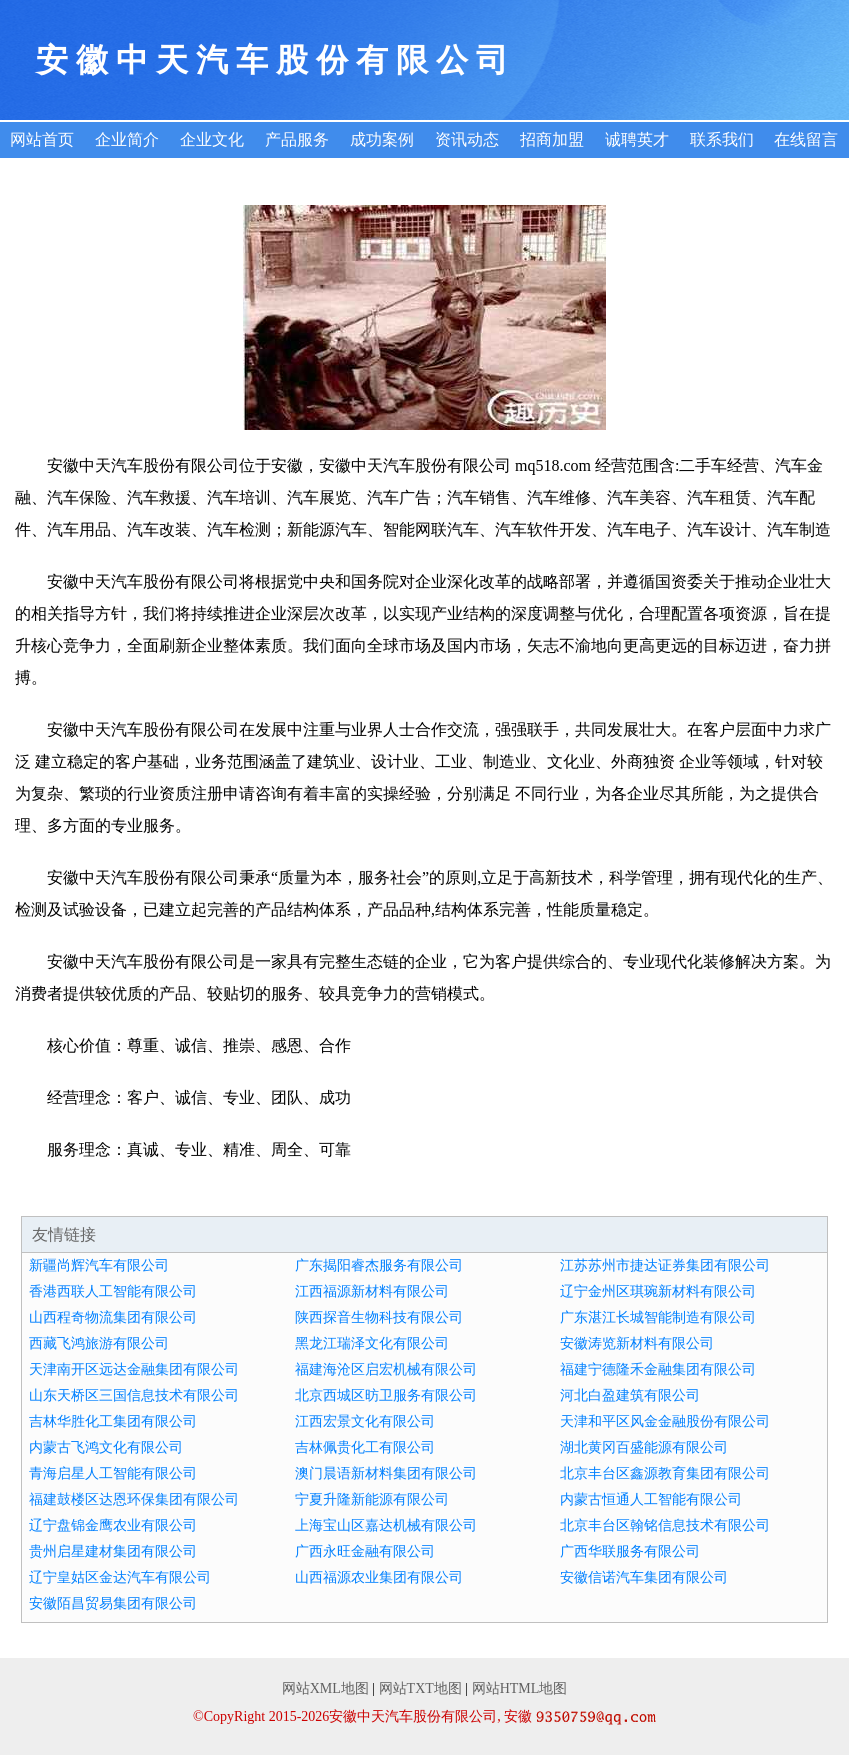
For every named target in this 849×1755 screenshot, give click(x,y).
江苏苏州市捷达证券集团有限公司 (665, 1265)
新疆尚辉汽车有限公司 (99, 1265)
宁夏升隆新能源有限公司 (372, 1499)
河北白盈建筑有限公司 (630, 1395)
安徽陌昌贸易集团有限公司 (113, 1603)
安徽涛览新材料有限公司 (637, 1343)
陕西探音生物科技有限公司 (379, 1317)
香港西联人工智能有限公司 (113, 1291)
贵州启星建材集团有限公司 (113, 1551)
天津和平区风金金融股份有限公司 (665, 1421)
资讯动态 (467, 139)
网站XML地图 (325, 1688)
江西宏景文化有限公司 (365, 1421)
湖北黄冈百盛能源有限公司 (644, 1447)
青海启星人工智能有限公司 (113, 1473)
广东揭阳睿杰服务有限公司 (379, 1265)
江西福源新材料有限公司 (372, 1291)
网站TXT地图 (420, 1688)
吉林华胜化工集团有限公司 (113, 1421)
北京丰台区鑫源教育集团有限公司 (665, 1473)
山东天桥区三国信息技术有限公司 (134, 1395)
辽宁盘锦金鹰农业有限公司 (113, 1525)
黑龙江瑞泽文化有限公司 (372, 1343)
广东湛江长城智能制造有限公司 (658, 1317)
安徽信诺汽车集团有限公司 (644, 1577)
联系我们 (722, 139)
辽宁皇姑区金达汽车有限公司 (120, 1577)
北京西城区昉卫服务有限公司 (386, 1395)
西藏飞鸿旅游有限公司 (99, 1343)
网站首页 (42, 139)
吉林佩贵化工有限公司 (365, 1447)
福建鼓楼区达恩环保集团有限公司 (134, 1499)
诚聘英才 (637, 139)
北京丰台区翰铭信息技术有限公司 (665, 1525)
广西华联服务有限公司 (630, 1551)
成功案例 (382, 139)
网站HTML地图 (520, 1688)
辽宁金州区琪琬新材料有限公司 (658, 1291)
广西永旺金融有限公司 (365, 1551)
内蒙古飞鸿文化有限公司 (106, 1447)
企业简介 (127, 139)
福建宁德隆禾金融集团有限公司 (658, 1369)
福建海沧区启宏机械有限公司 (386, 1369)
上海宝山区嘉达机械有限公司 (386, 1525)
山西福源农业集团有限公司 (379, 1577)
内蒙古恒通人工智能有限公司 (651, 1499)
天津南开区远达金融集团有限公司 (134, 1369)
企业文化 (212, 139)
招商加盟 (552, 139)
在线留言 (806, 139)
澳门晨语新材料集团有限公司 (386, 1473)
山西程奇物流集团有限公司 (113, 1317)
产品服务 (297, 139)
